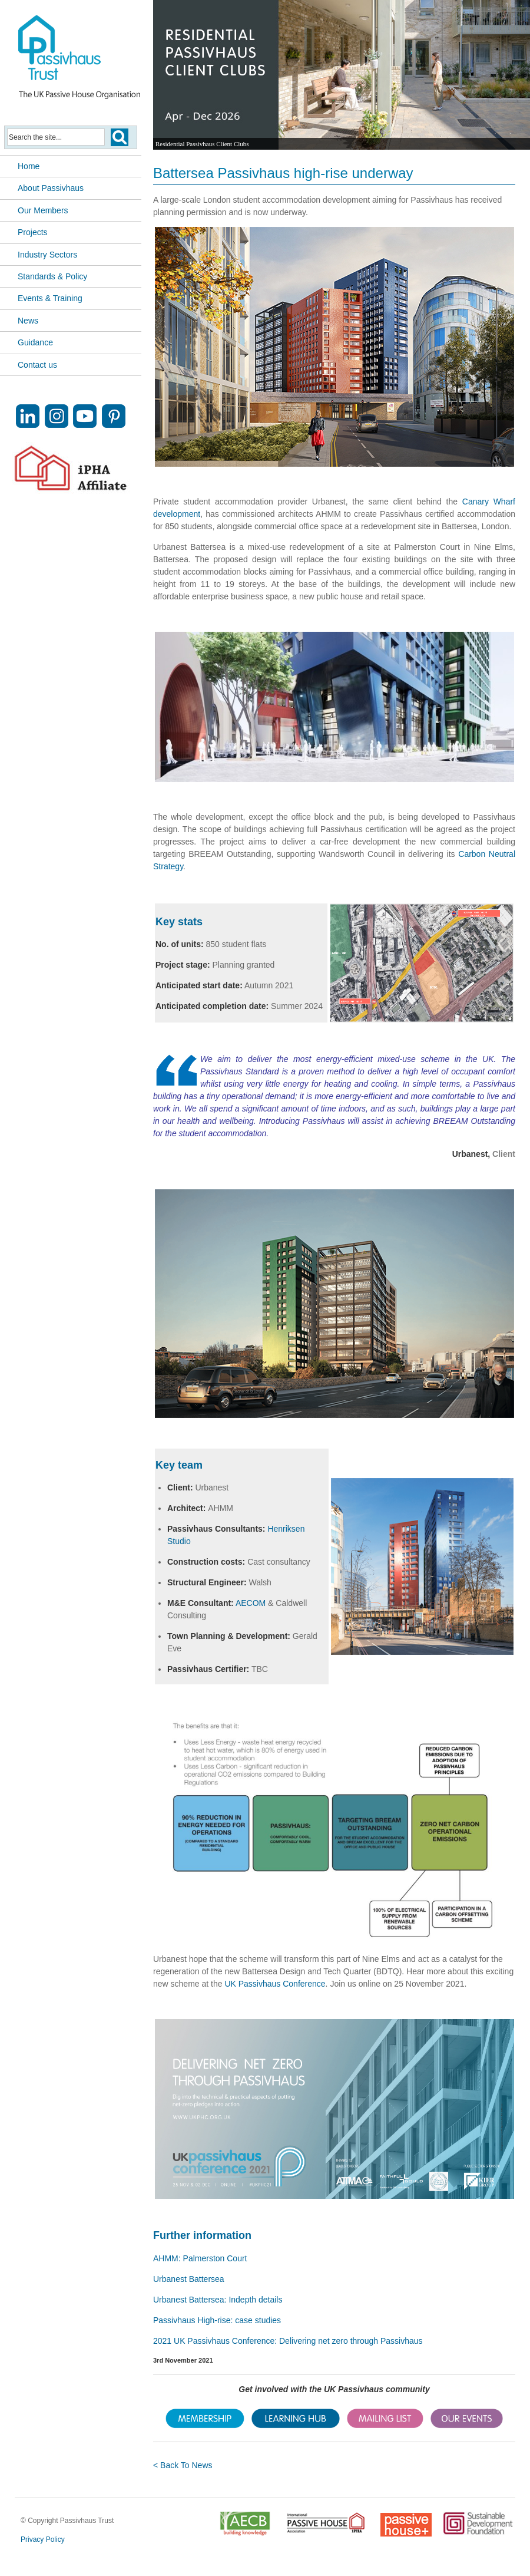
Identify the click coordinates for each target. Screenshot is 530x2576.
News (28, 320)
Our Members (43, 210)
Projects (33, 232)
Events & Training (50, 298)
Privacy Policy (43, 2539)
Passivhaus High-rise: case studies (217, 2320)
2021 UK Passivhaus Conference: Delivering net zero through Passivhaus (288, 2341)
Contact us (37, 365)
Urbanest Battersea (188, 2279)
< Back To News (183, 2465)
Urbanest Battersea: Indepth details (217, 2299)
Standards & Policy (52, 276)
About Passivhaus (51, 188)
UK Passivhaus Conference (274, 1983)
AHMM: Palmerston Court (200, 2258)
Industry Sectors (47, 254)
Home (28, 166)
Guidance (35, 342)
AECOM (251, 1603)
